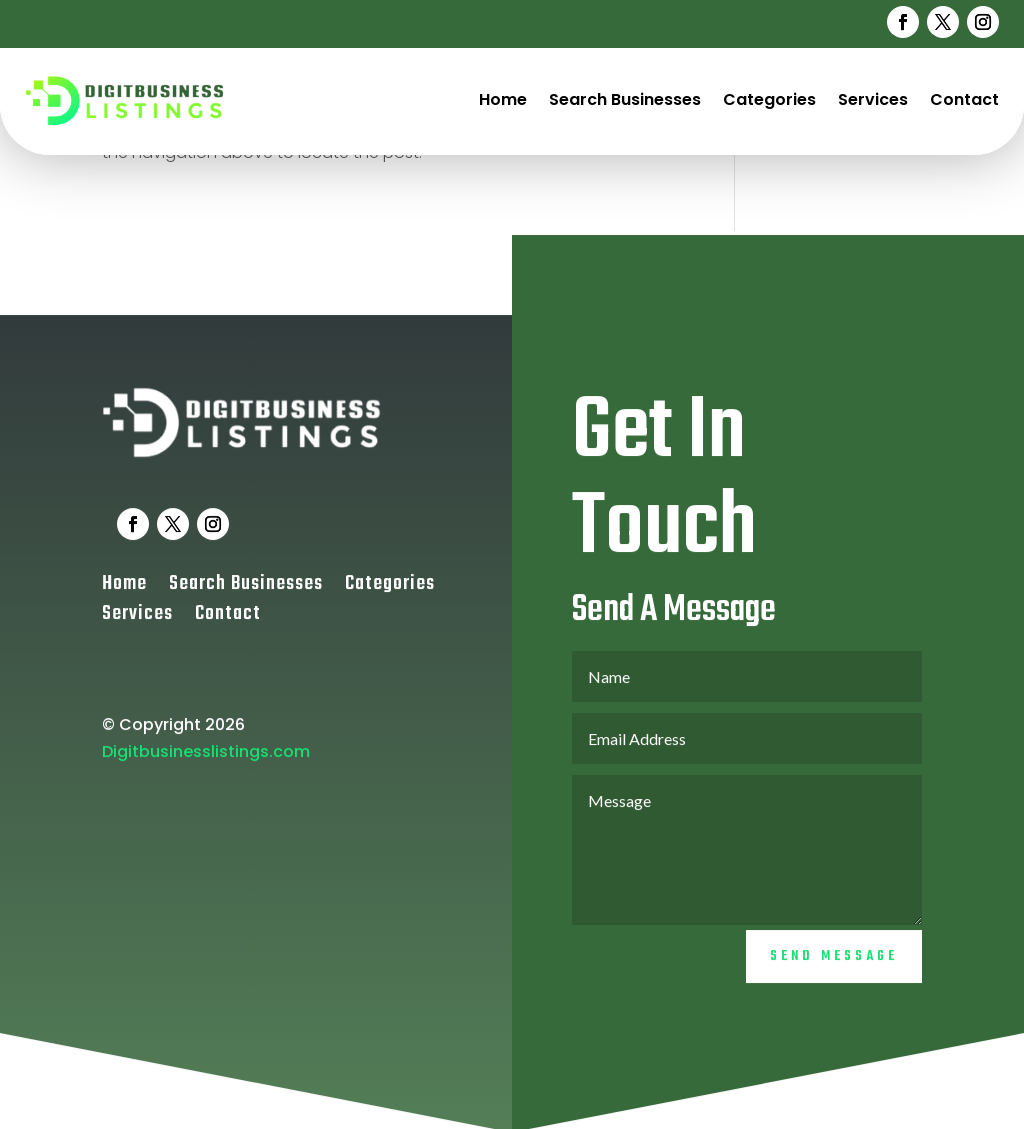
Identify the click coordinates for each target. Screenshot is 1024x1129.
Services (873, 99)
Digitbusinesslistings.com (206, 767)
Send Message (834, 972)
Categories (769, 99)
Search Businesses (625, 99)
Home (503, 99)
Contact (964, 99)
